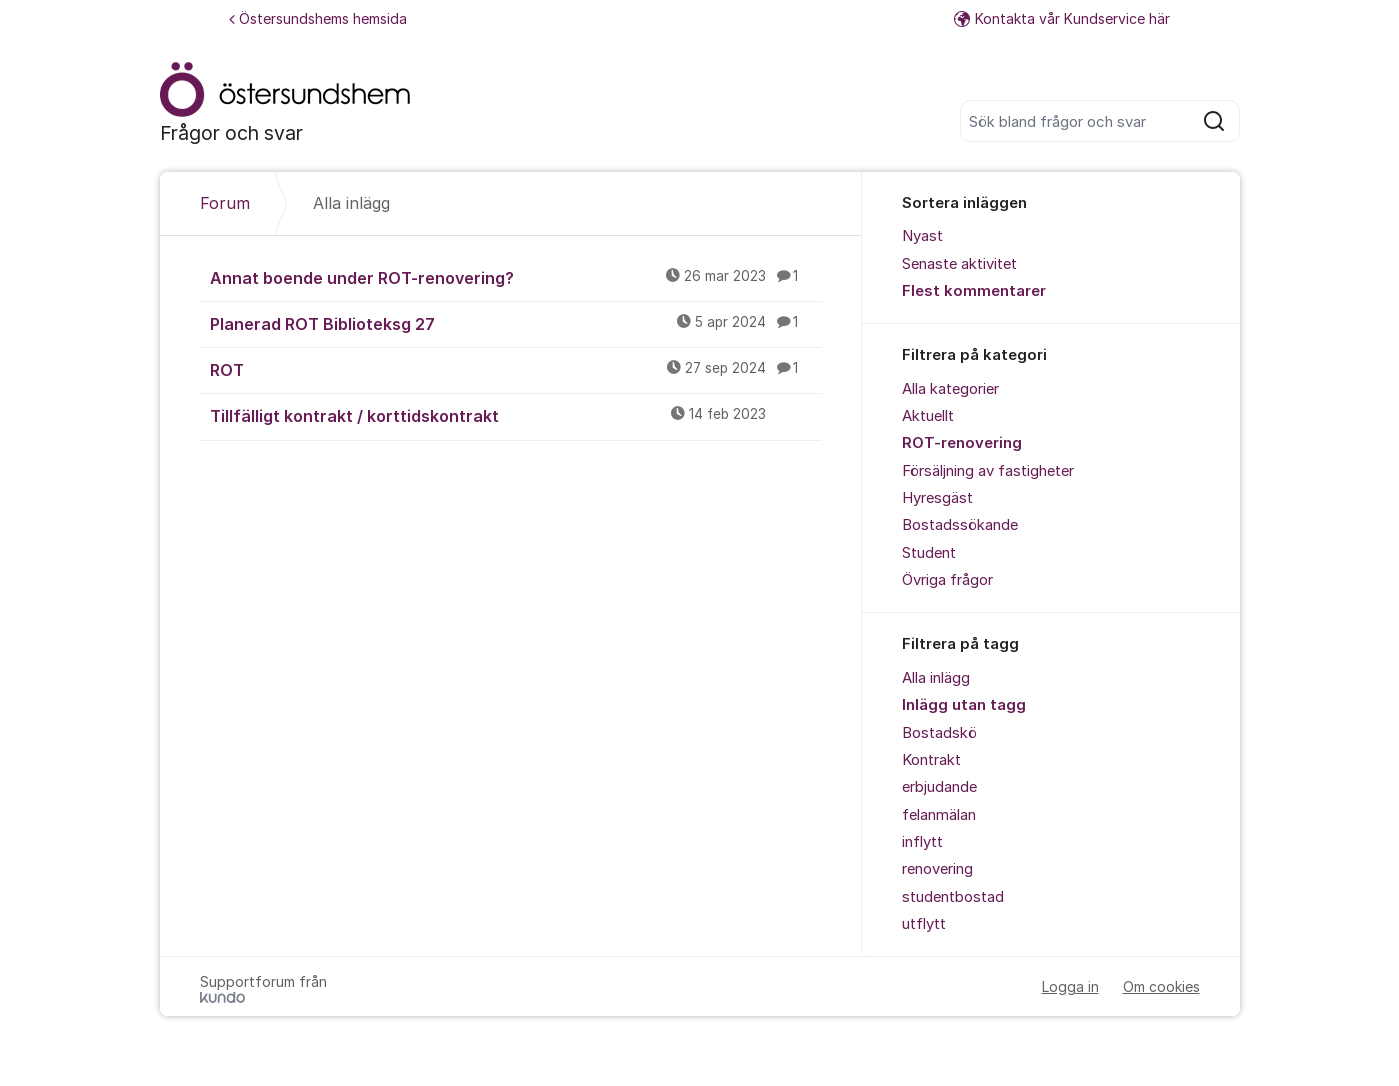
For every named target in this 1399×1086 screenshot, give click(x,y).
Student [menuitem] (929, 553)
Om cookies (1161, 986)
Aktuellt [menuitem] (928, 416)
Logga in (1070, 986)
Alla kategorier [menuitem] (950, 389)
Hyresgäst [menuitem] (937, 498)
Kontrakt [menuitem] (931, 760)
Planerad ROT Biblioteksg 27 (516, 323)
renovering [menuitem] (937, 869)
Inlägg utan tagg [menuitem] (964, 705)
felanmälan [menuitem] (939, 815)
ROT (516, 369)
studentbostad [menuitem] (953, 897)
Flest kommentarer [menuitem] (974, 291)
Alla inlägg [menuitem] (936, 678)
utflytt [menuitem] (924, 924)
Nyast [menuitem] (922, 236)
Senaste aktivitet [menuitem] (959, 264)
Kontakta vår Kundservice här (1062, 18)
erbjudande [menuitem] (939, 787)
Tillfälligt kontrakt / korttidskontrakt (516, 415)
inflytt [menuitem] (922, 842)
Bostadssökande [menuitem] (960, 525)
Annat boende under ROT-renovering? (516, 277)
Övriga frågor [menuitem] (947, 580)
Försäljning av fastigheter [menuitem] (988, 471)
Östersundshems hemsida (318, 18)
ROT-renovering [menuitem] (962, 443)
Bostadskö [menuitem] (939, 733)
